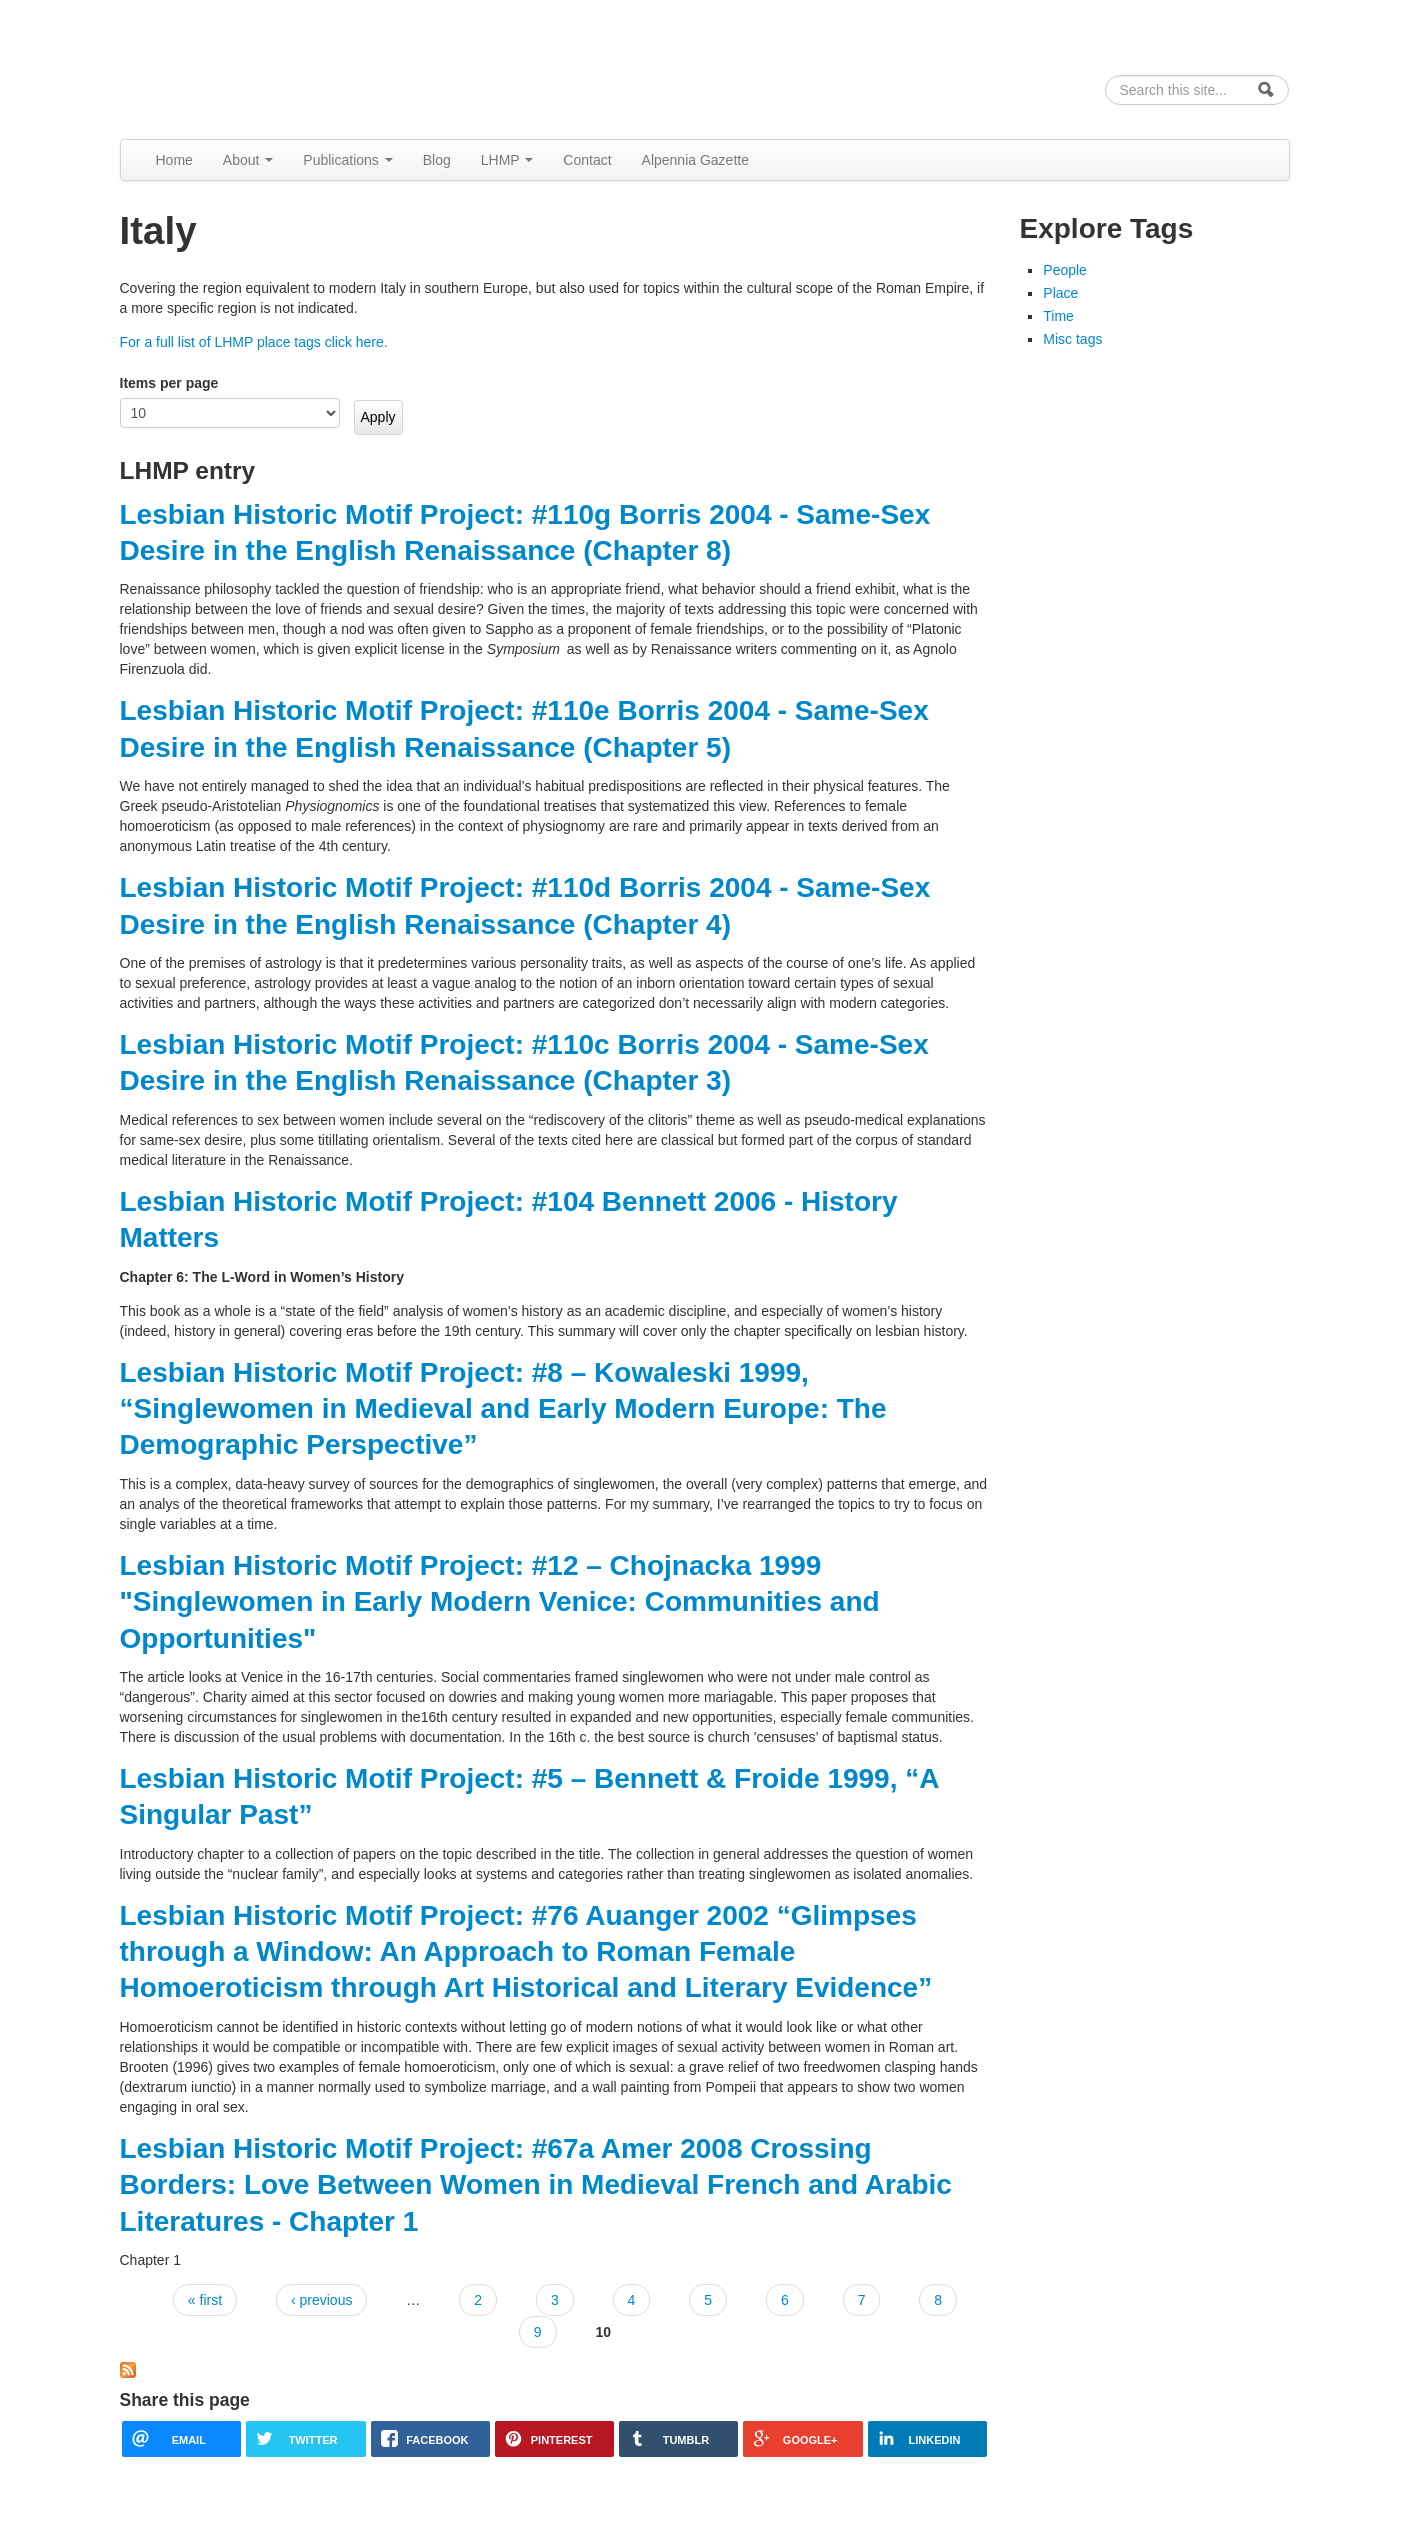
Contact (587, 160)
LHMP (507, 160)
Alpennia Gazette (695, 160)
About (248, 160)
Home (174, 160)
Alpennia (223, 66)
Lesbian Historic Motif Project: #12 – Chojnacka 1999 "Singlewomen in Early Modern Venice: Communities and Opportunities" (500, 1602)
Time (1058, 316)
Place (1060, 293)
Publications (347, 160)
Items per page (169, 383)
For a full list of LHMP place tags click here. (254, 342)
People (1065, 270)
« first (205, 2300)
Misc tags (1072, 339)
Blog (437, 160)
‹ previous (321, 2300)
